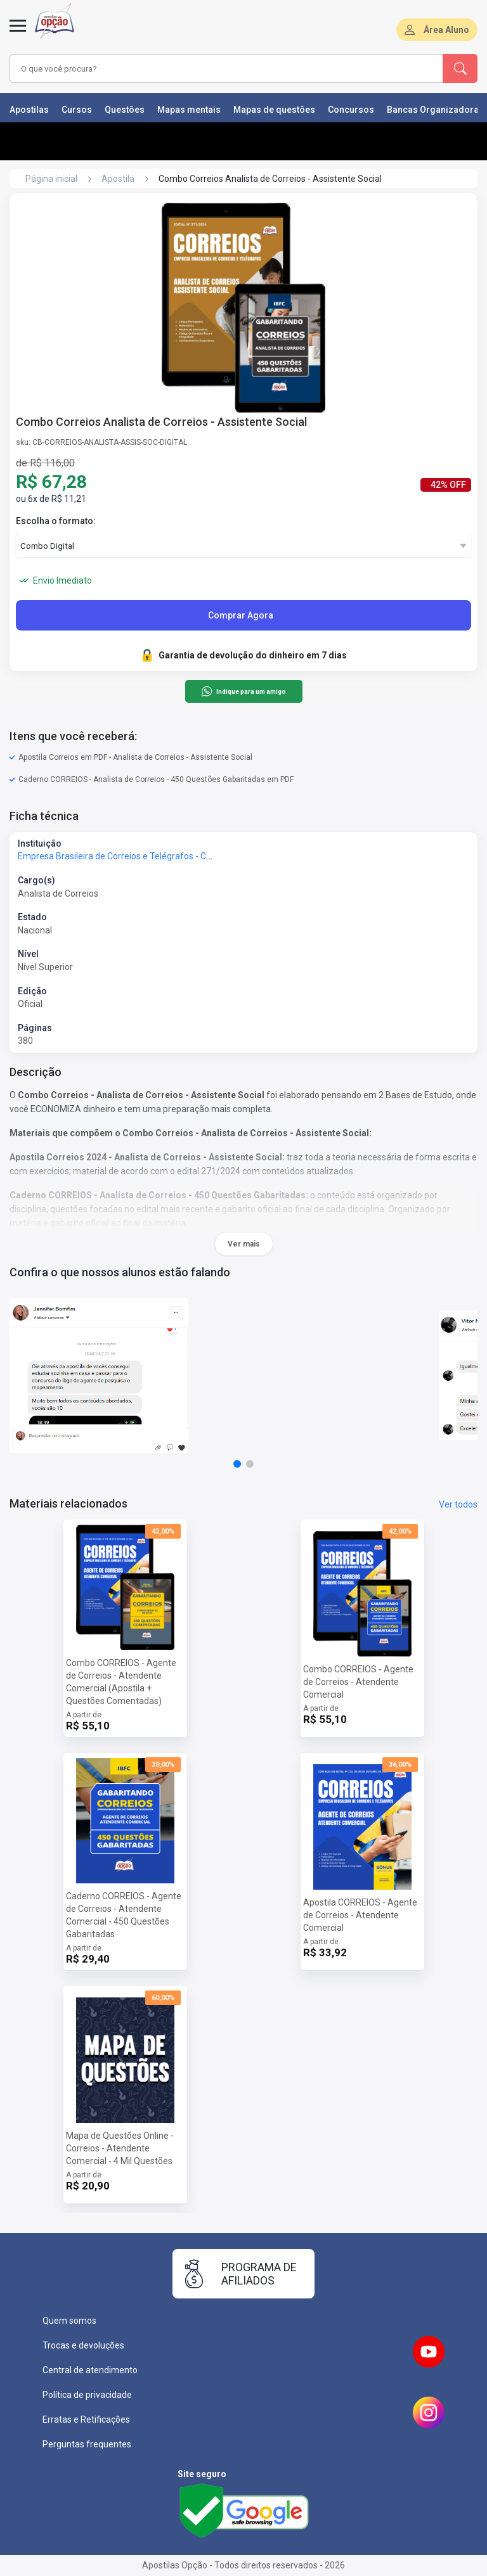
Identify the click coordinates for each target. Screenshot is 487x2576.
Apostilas (29, 110)
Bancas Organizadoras (435, 110)
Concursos (351, 110)
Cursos (77, 110)
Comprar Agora (240, 615)
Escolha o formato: (56, 521)
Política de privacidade (87, 2395)
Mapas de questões (274, 110)
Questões (125, 110)
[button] (237, 1464)
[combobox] (208, 68)
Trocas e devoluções (83, 2345)
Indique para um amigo (243, 691)
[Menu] (18, 33)
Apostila (117, 179)
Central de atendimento (90, 2370)
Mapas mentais (189, 110)
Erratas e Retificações (86, 2419)
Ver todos (458, 1504)
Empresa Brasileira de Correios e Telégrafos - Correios (126, 856)
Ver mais (244, 1244)
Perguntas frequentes (86, 2444)
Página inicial (51, 179)
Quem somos (69, 2321)
